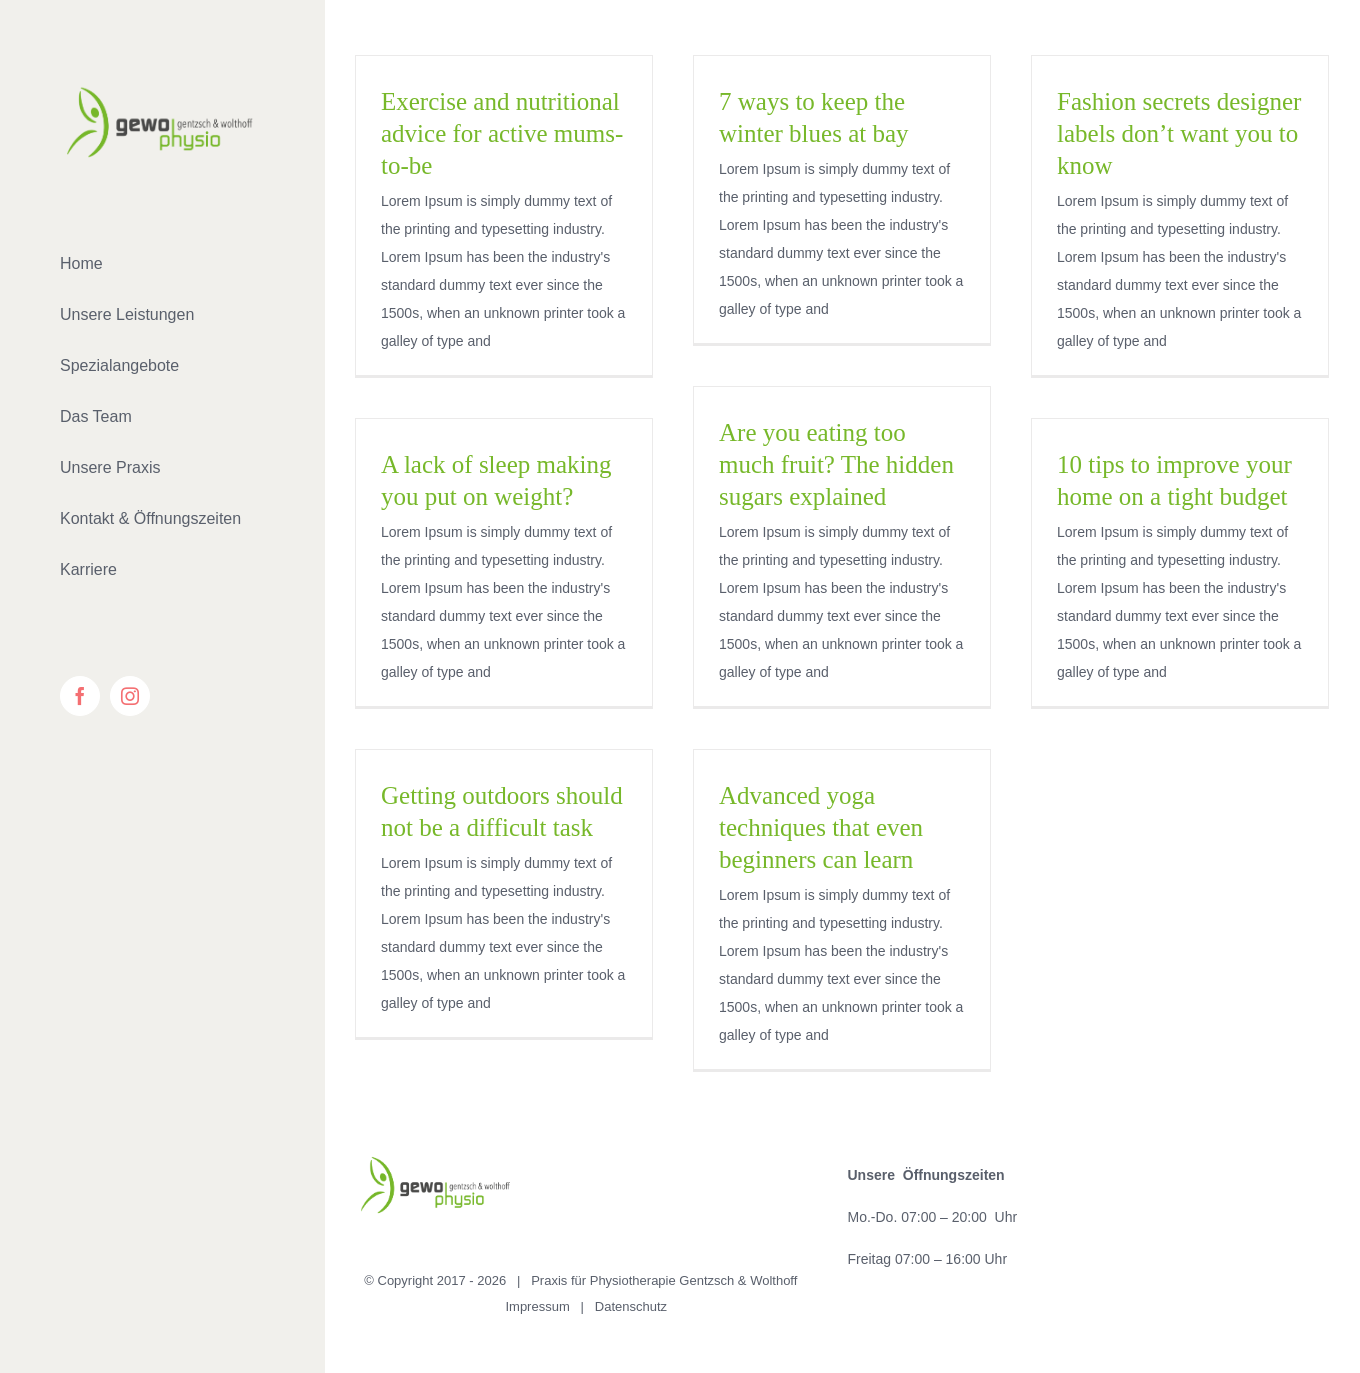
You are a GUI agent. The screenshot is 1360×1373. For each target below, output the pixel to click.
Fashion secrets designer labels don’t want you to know (1179, 133)
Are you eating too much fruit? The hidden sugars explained (836, 464)
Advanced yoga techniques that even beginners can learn (821, 827)
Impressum (537, 1306)
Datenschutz (631, 1306)
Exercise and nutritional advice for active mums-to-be (502, 133)
